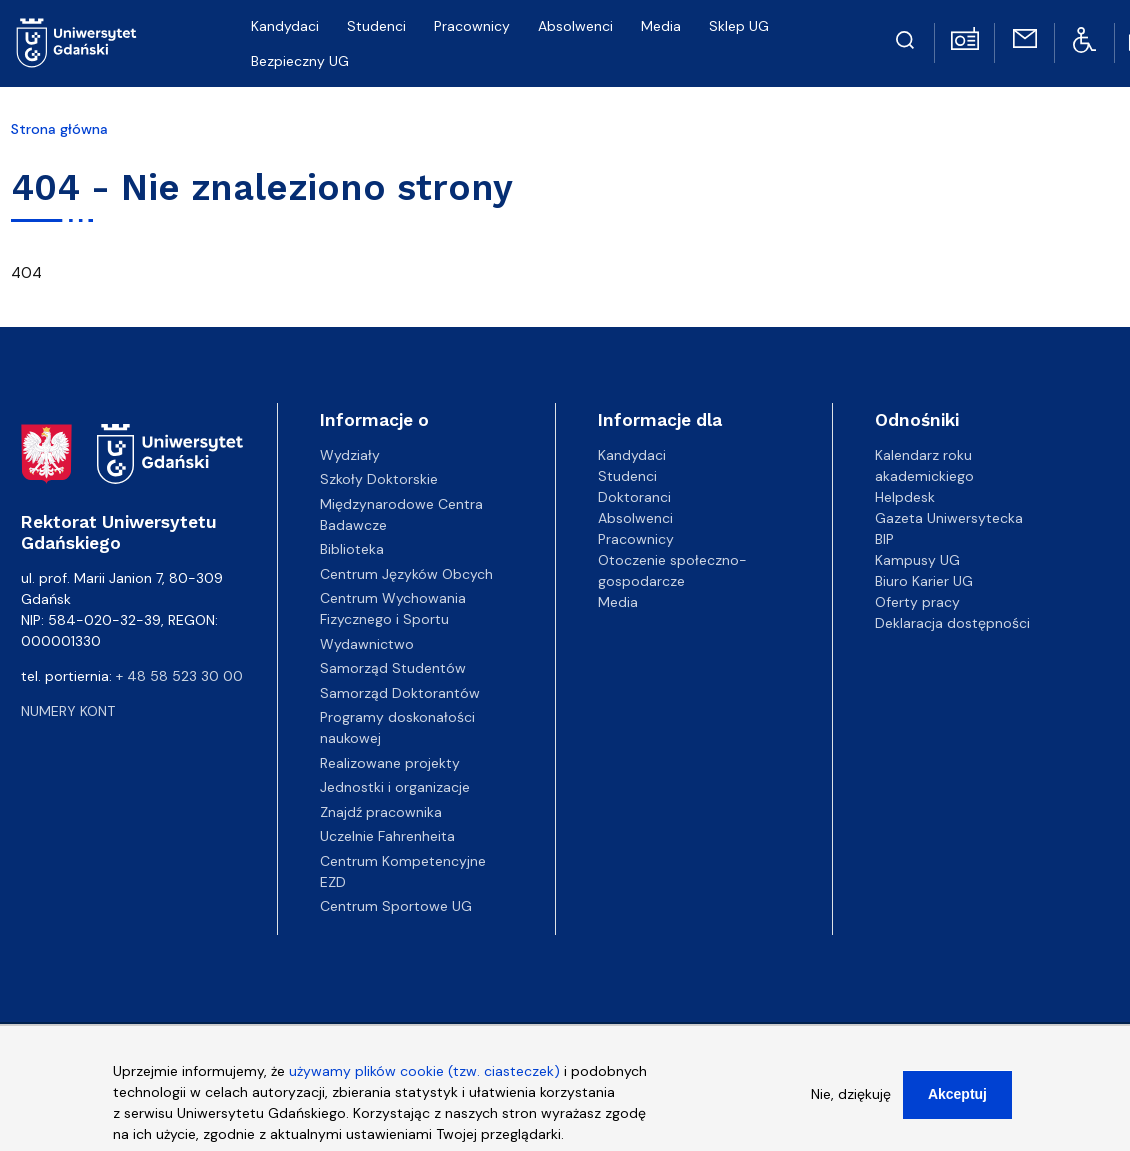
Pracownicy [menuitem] (472, 26)
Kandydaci (632, 455)
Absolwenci (635, 518)
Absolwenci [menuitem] (575, 26)
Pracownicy (636, 539)
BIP (884, 539)
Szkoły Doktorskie (379, 479)
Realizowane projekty (390, 763)
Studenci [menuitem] (376, 26)
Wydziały (350, 455)
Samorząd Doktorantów (400, 693)
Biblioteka (352, 549)
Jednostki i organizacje (395, 787)
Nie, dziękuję (851, 1101)
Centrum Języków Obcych (406, 574)
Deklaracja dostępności (952, 623)
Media (618, 602)
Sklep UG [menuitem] (739, 26)
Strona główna (59, 129)
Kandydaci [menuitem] (285, 26)
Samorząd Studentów (393, 668)
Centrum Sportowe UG (396, 906)
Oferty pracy (917, 602)
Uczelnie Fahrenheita (387, 836)
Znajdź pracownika (381, 812)
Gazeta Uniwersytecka (949, 518)
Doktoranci (634, 497)
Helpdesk (905, 497)
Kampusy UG (917, 560)
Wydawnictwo (367, 644)
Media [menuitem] (661, 26)
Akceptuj (957, 1101)
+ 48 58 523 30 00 (179, 676)
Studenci (627, 476)
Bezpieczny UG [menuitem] (300, 61)
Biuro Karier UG (924, 581)
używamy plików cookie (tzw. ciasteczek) (424, 1078)
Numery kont (68, 711)
